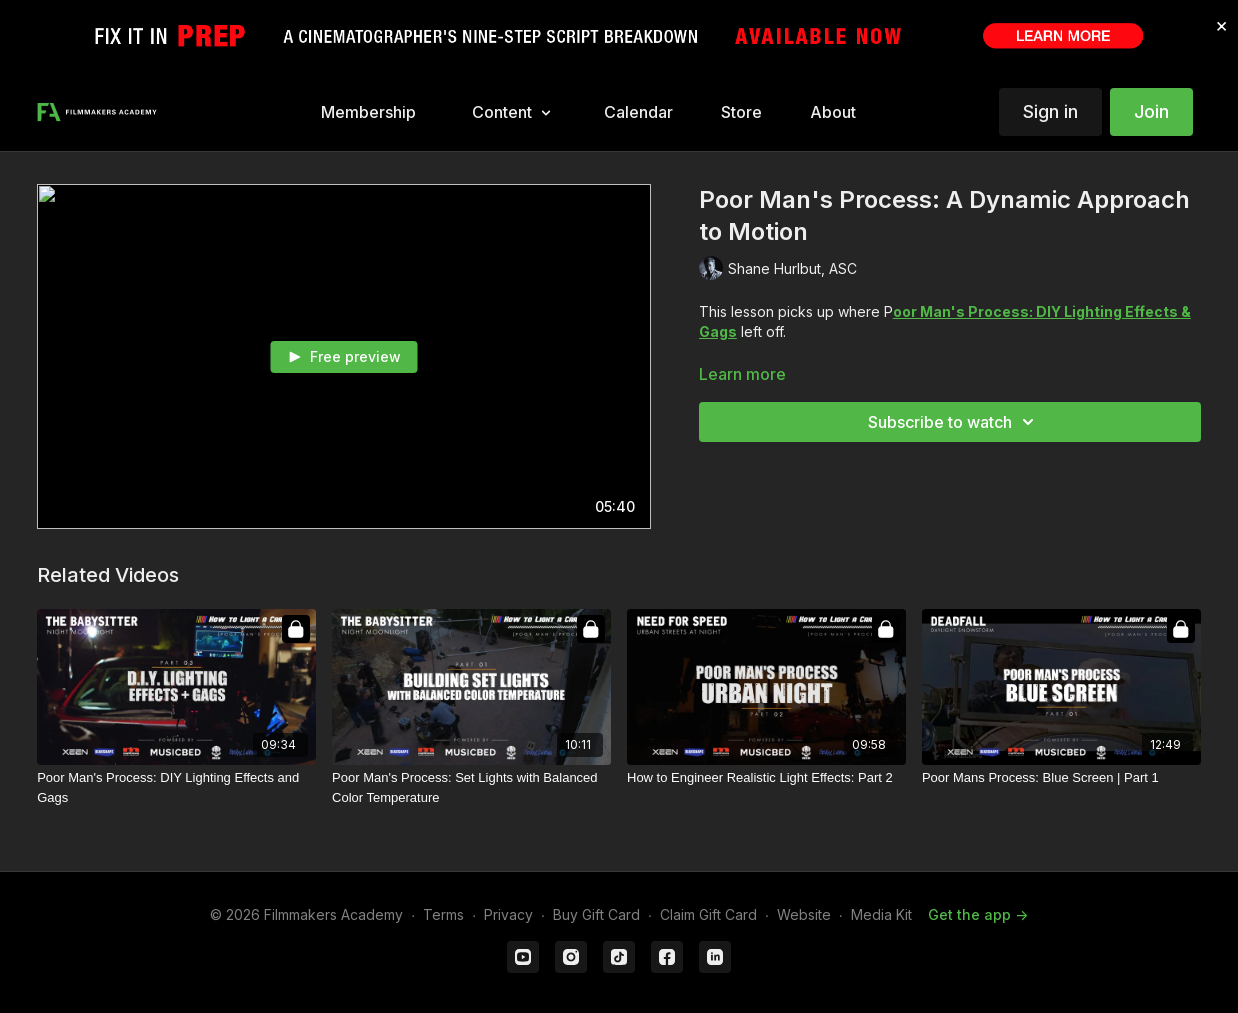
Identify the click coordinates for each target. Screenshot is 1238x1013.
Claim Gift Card (708, 914)
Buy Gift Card (596, 914)
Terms (443, 914)
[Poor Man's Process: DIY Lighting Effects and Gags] (176, 787)
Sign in (1050, 111)
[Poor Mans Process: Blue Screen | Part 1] (1061, 778)
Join (1151, 111)
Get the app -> (978, 914)
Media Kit (881, 914)
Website (804, 914)
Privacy (508, 914)
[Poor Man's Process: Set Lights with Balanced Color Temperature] (471, 787)
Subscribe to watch (954, 422)
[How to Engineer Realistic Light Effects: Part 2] (766, 778)
